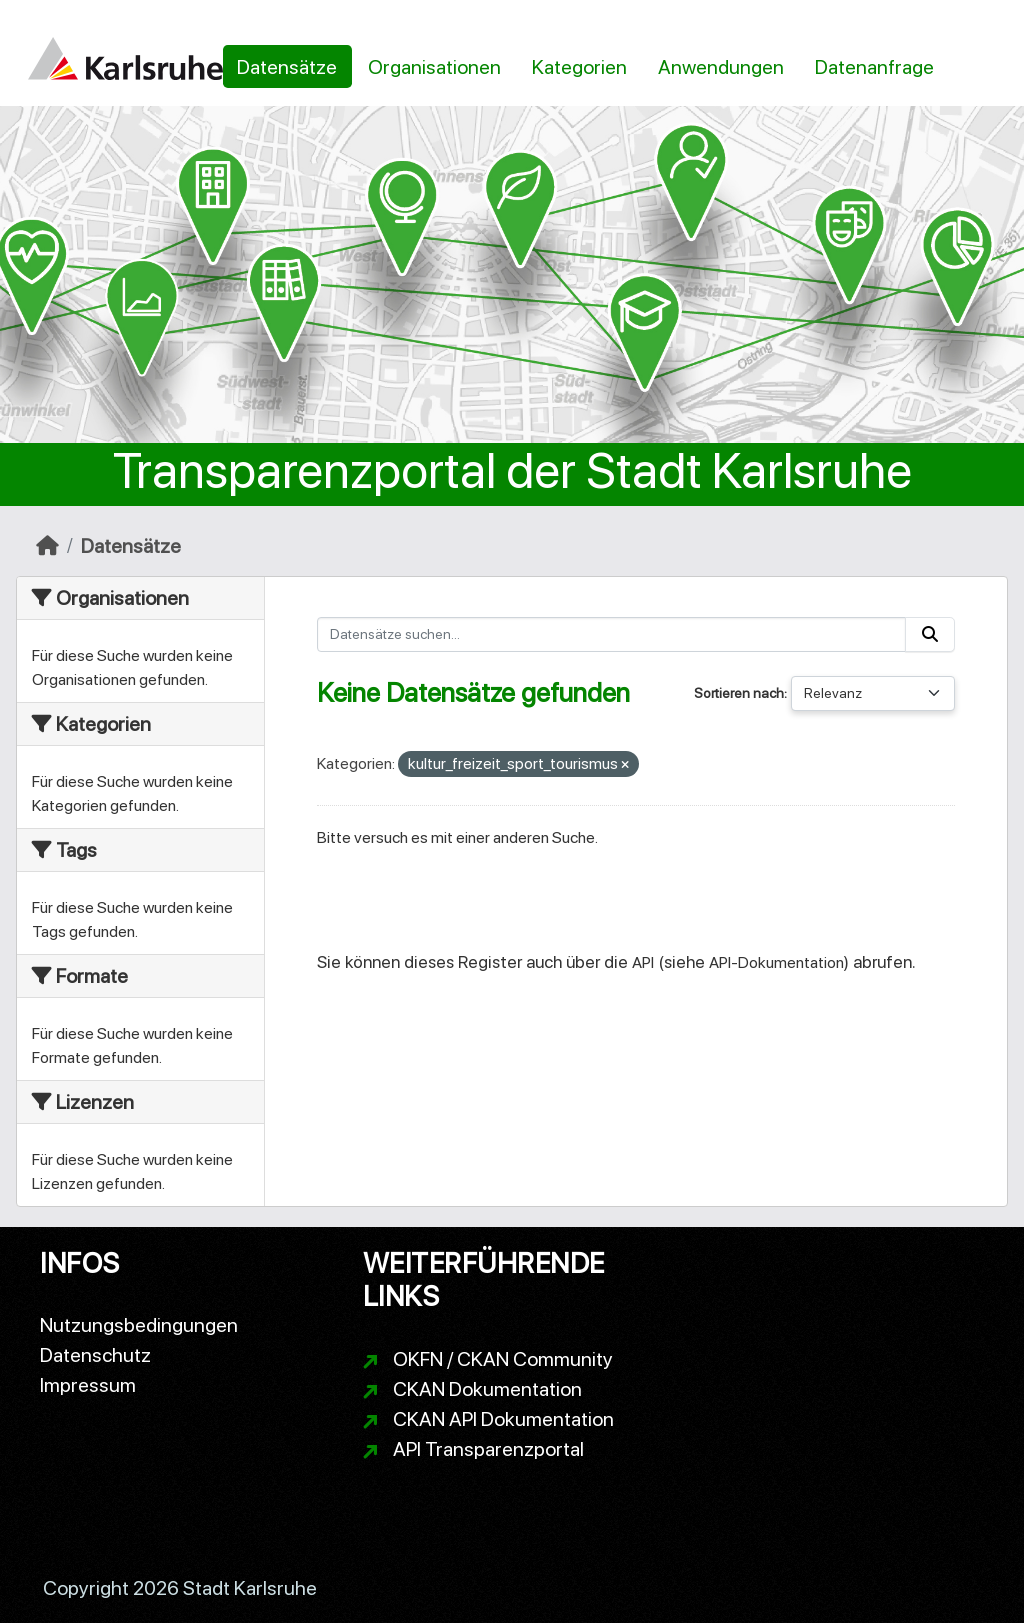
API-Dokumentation (776, 962)
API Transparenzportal (488, 1449)
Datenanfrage (874, 67)
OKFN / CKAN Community (503, 1359)
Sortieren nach (739, 693)
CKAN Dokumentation (487, 1389)
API (643, 962)
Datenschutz (95, 1355)
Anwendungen (721, 67)
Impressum (88, 1385)
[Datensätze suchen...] (612, 634)
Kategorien (579, 67)
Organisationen (434, 67)
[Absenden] (930, 634)
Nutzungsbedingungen (139, 1325)
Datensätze (287, 67)
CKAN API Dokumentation (503, 1419)
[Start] (47, 546)
